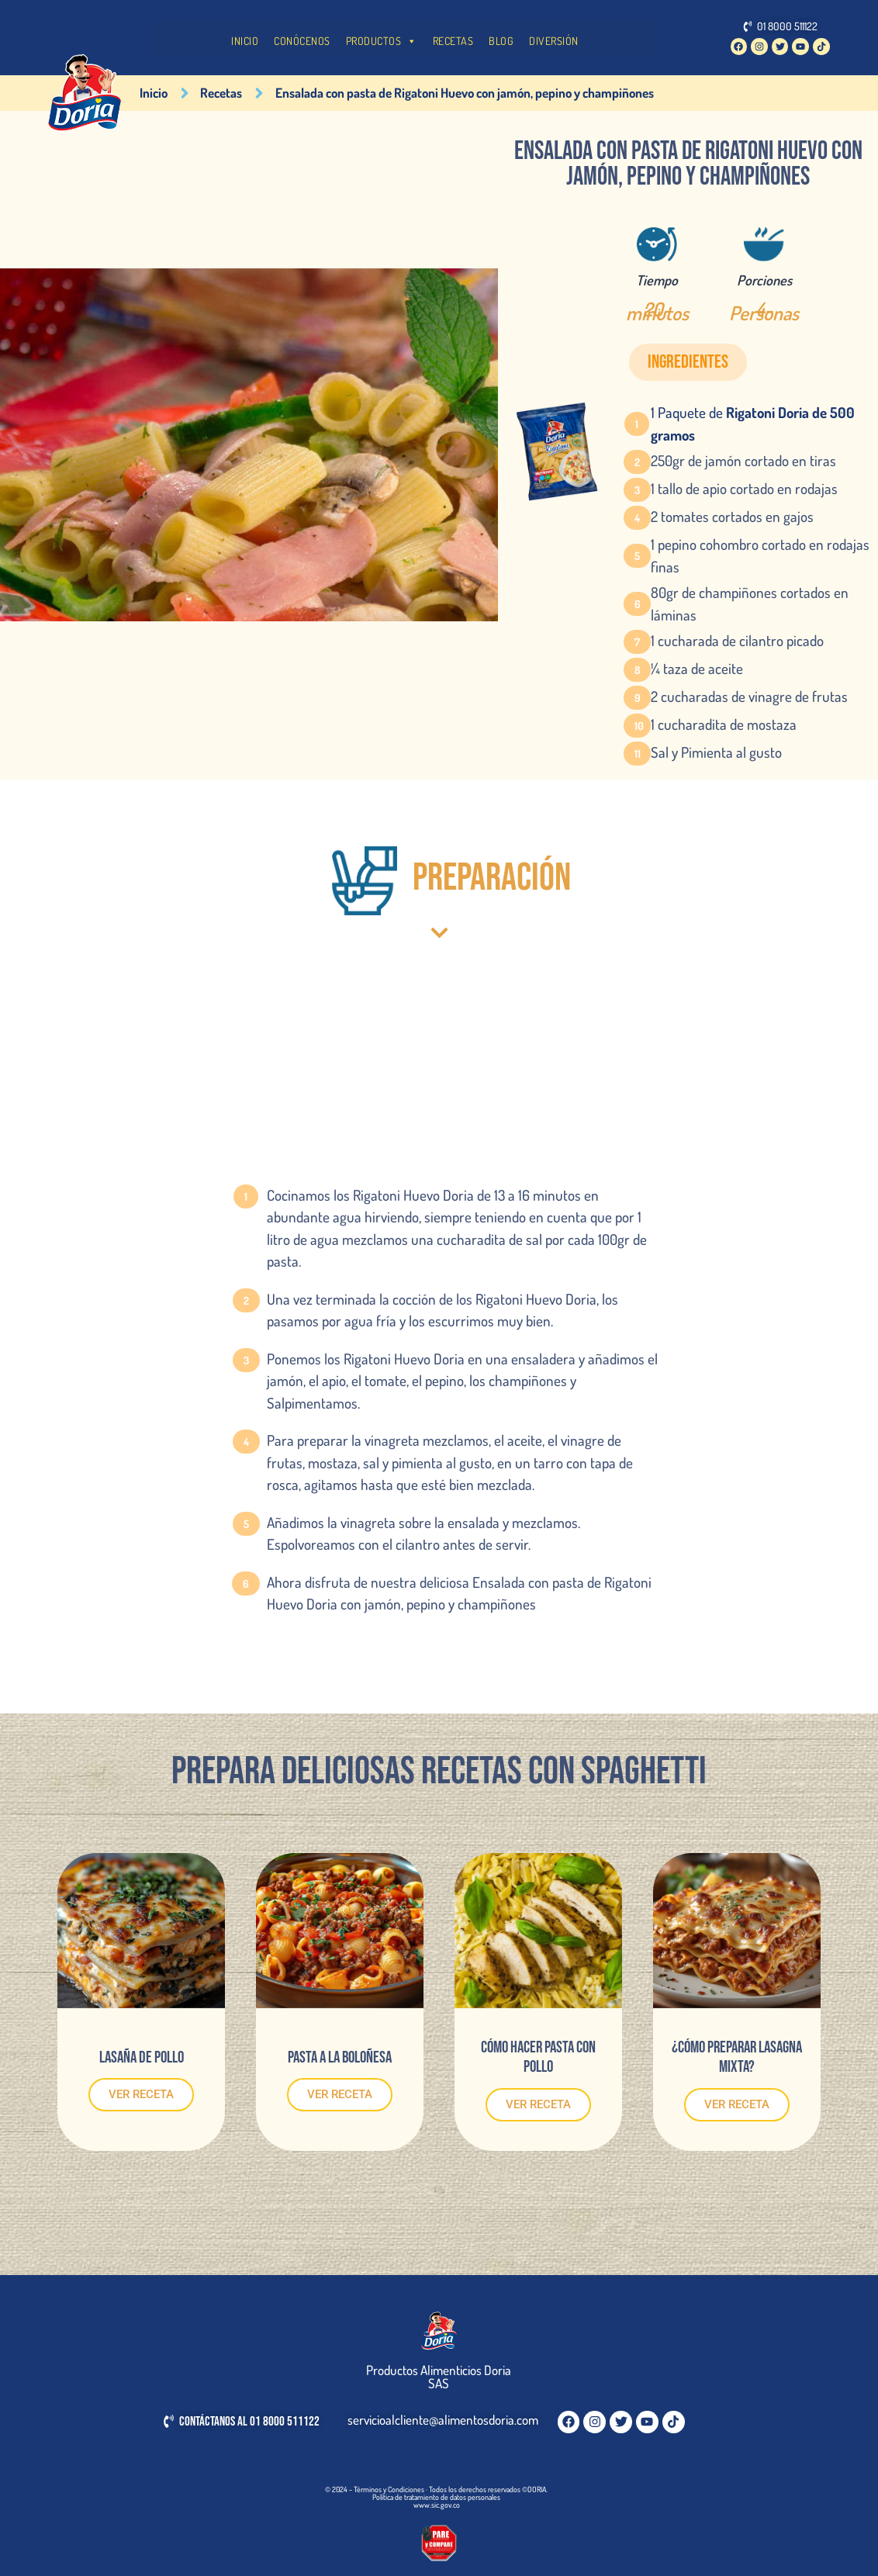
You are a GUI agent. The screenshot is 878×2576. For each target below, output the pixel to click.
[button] (688, 362)
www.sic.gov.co (436, 2504)
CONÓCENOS (302, 40)
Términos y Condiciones (389, 2489)
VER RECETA (141, 2094)
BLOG (501, 40)
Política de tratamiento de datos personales (436, 2497)
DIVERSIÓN (554, 40)
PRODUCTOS (381, 41)
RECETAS (453, 40)
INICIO (244, 40)
